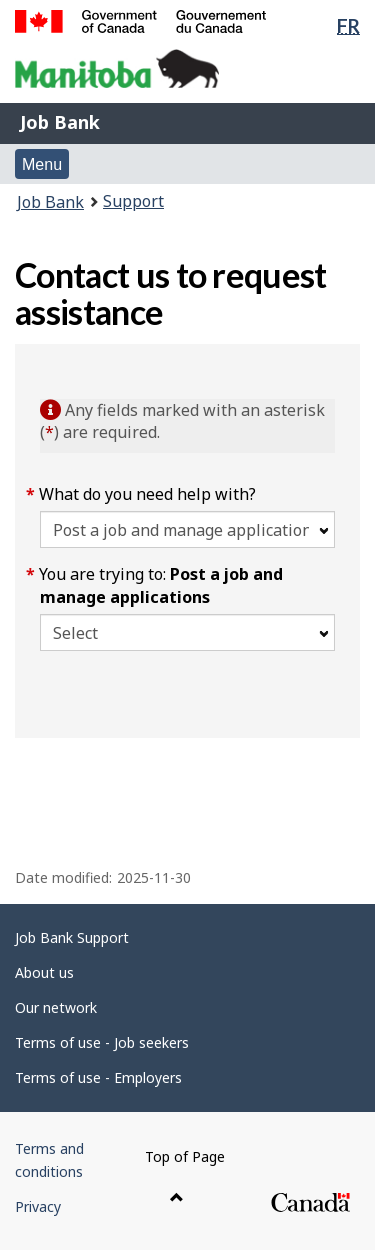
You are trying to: (161, 585)
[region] (187, 773)
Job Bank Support (72, 937)
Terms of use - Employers (98, 1077)
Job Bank (60, 122)
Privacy (38, 1206)
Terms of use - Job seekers (102, 1042)
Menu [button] (42, 164)
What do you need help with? (148, 494)
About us (44, 972)
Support (133, 201)
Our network (56, 1007)
